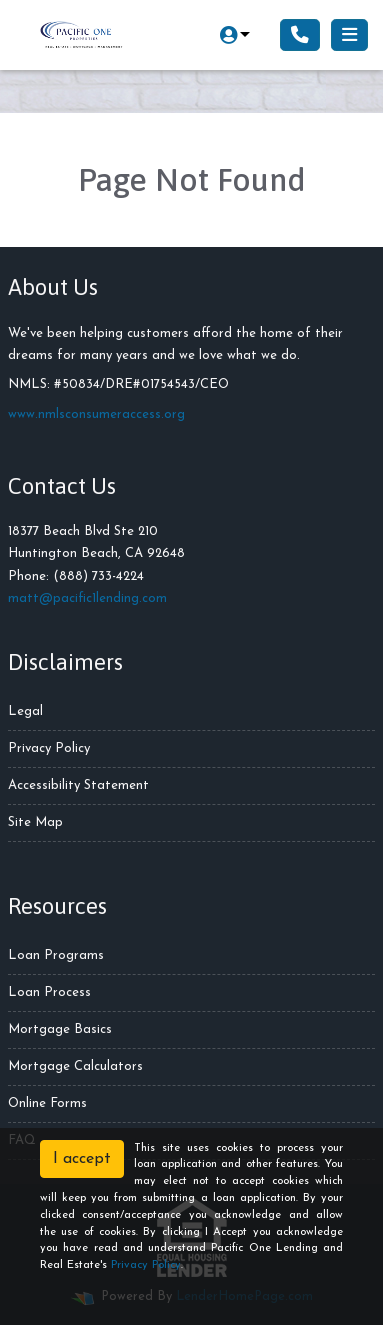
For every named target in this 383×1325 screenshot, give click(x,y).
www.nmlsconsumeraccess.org (96, 414)
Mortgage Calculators (75, 1066)
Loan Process (49, 992)
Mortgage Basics (60, 1029)
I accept (82, 1159)
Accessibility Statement (78, 785)
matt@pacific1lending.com (87, 598)
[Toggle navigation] (349, 35)
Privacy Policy (49, 748)
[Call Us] (300, 35)
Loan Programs (56, 955)
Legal (25, 711)
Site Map (35, 822)
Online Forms (47, 1103)
